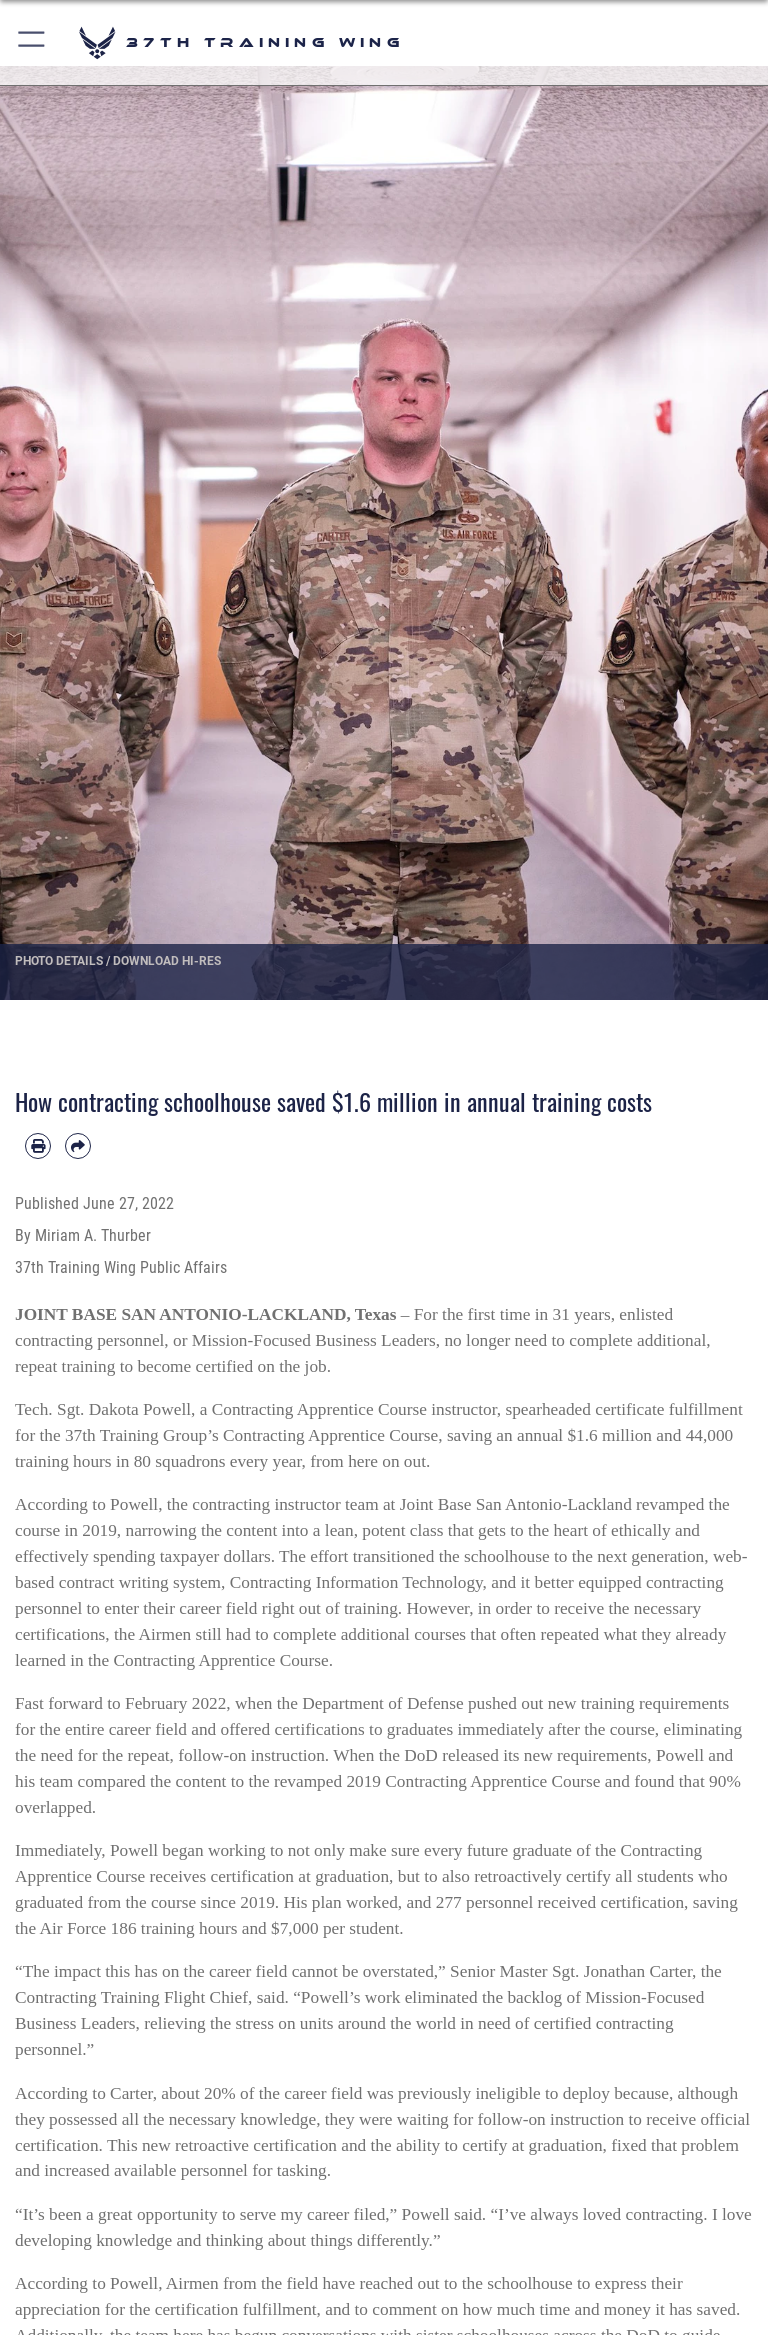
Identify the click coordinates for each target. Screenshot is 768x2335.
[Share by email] (78, 1146)
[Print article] (38, 1146)
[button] (32, 42)
